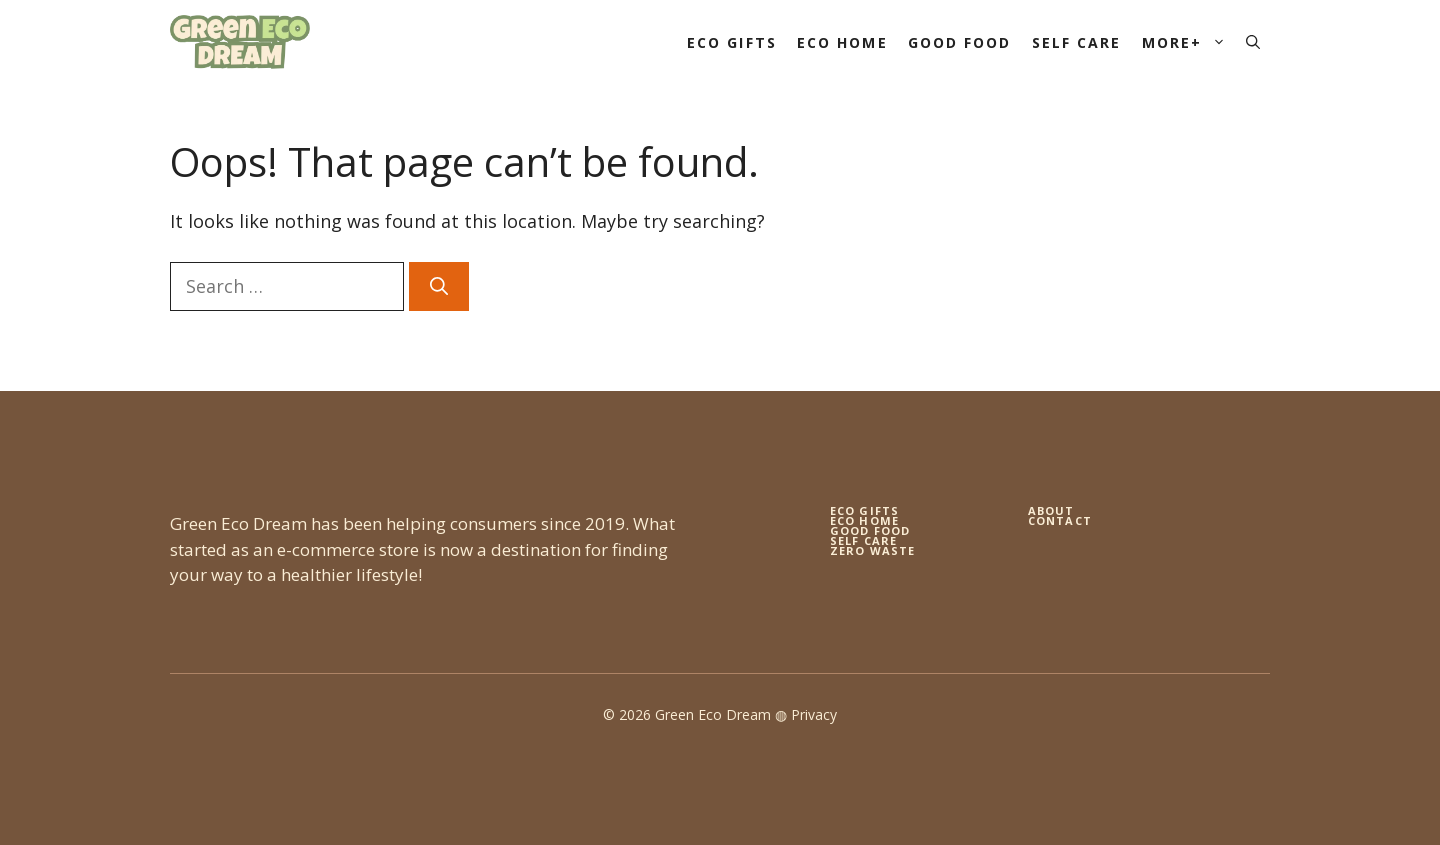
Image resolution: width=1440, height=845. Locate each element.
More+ (1189, 42)
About (1051, 510)
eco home (864, 520)
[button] (1253, 42)
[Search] (439, 286)
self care (863, 540)
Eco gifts (864, 510)
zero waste (872, 550)
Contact (1060, 520)
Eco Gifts (732, 42)
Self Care (1077, 42)
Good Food (960, 42)
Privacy (814, 714)
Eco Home (842, 42)
